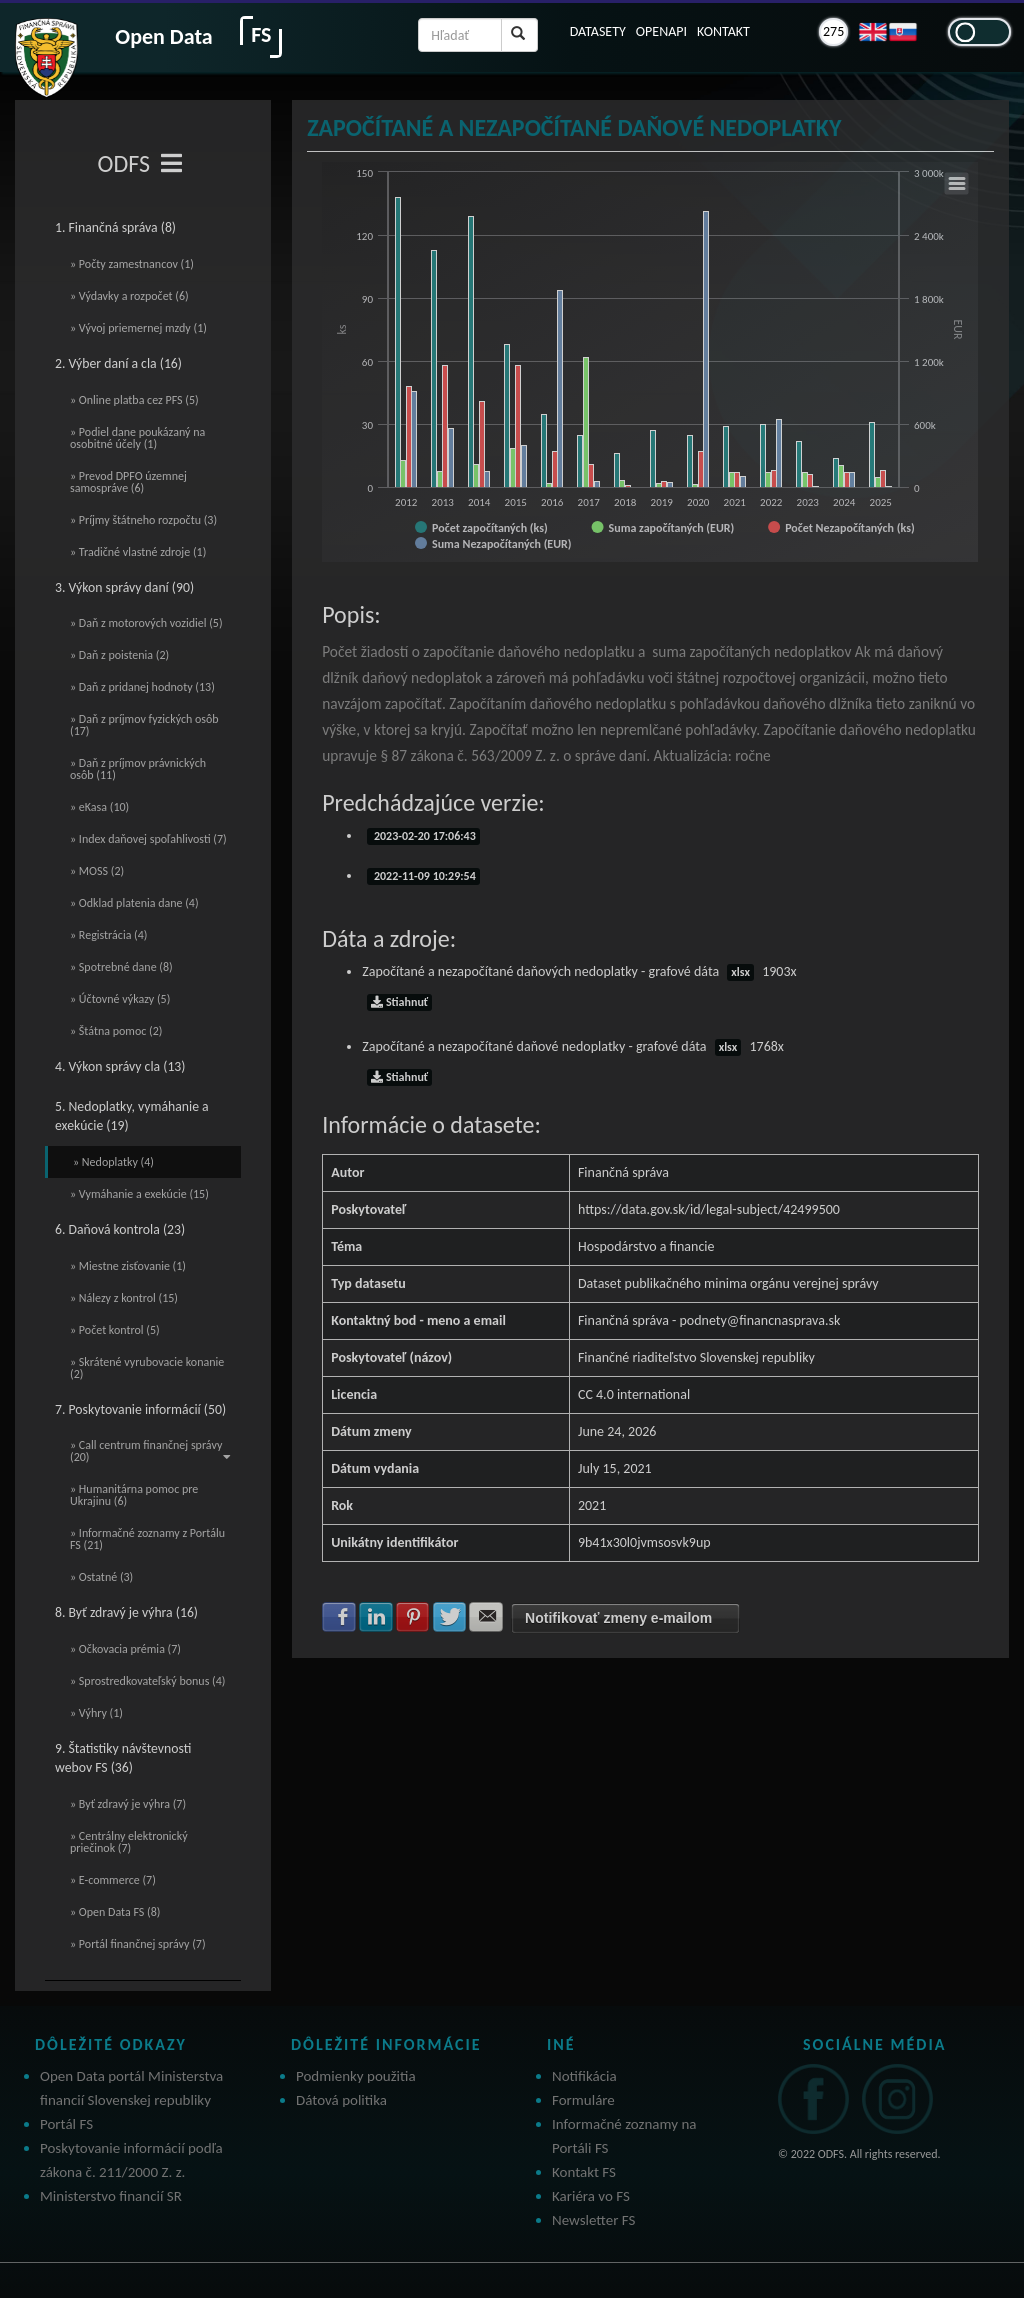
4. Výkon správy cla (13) (120, 1066)
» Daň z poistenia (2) (119, 655)
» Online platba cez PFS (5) (134, 400)
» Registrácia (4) (108, 935)
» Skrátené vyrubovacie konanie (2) (147, 1368)
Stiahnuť (399, 1002)
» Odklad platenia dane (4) (134, 903)
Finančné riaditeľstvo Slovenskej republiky (696, 1357)
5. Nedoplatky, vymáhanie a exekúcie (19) (132, 1116)
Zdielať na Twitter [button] (450, 1617)
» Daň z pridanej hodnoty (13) (142, 687)
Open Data (163, 36)
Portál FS (66, 2124)
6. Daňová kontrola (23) (120, 1229)
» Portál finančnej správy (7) (138, 1944)
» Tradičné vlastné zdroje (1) (138, 552)
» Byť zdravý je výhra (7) (128, 1804)
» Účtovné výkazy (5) (120, 999)
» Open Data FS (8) (115, 1912)
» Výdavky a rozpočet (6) (129, 296)
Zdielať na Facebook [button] (339, 1617)
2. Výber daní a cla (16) (118, 363)
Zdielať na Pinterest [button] (413, 1617)
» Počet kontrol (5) (115, 1330)
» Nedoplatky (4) (113, 1162)
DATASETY (598, 31)
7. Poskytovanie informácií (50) (140, 1409)
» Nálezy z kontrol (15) (124, 1298)
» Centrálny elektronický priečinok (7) (129, 1842)
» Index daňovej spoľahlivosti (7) (148, 839)
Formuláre (583, 2100)
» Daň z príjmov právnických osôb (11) (138, 769)
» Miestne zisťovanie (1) (128, 1266)
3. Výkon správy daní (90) (124, 587)
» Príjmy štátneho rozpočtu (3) (143, 520)
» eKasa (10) (99, 807)
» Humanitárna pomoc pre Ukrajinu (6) (134, 1495)
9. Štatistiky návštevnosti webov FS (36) (123, 1758)
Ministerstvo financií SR (111, 2196)
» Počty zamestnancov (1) (132, 264)
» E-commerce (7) (113, 1880)
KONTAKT (723, 31)
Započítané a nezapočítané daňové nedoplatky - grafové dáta (573, 1046)
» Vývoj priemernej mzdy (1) (138, 328)
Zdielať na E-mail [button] (486, 1617)
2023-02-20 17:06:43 (423, 836)
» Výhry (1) (96, 1713)
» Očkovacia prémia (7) (125, 1649)
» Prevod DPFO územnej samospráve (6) (128, 482)
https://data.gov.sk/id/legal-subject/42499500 (709, 1209)
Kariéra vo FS (591, 2196)
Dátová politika (341, 2100)
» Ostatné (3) (101, 1577)
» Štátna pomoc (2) (116, 1031)
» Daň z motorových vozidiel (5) (146, 623)
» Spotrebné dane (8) (121, 967)
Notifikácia (584, 2076)
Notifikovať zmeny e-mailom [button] (618, 1618)
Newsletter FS (593, 2220)
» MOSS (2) (97, 871)
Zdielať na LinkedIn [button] (376, 1617)
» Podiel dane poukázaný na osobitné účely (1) (137, 438)
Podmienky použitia (356, 2076)
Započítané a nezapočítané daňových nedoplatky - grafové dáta (579, 971)
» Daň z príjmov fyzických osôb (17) (144, 725)
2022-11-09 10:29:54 (423, 876)
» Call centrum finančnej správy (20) (150, 1451)
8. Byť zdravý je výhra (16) (126, 1612)
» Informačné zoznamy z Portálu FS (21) (147, 1539)
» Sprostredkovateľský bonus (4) (147, 1681)
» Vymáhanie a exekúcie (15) (139, 1194)
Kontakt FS (584, 2172)
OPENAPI (661, 31)
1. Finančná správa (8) (115, 227)
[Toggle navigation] (171, 164)
